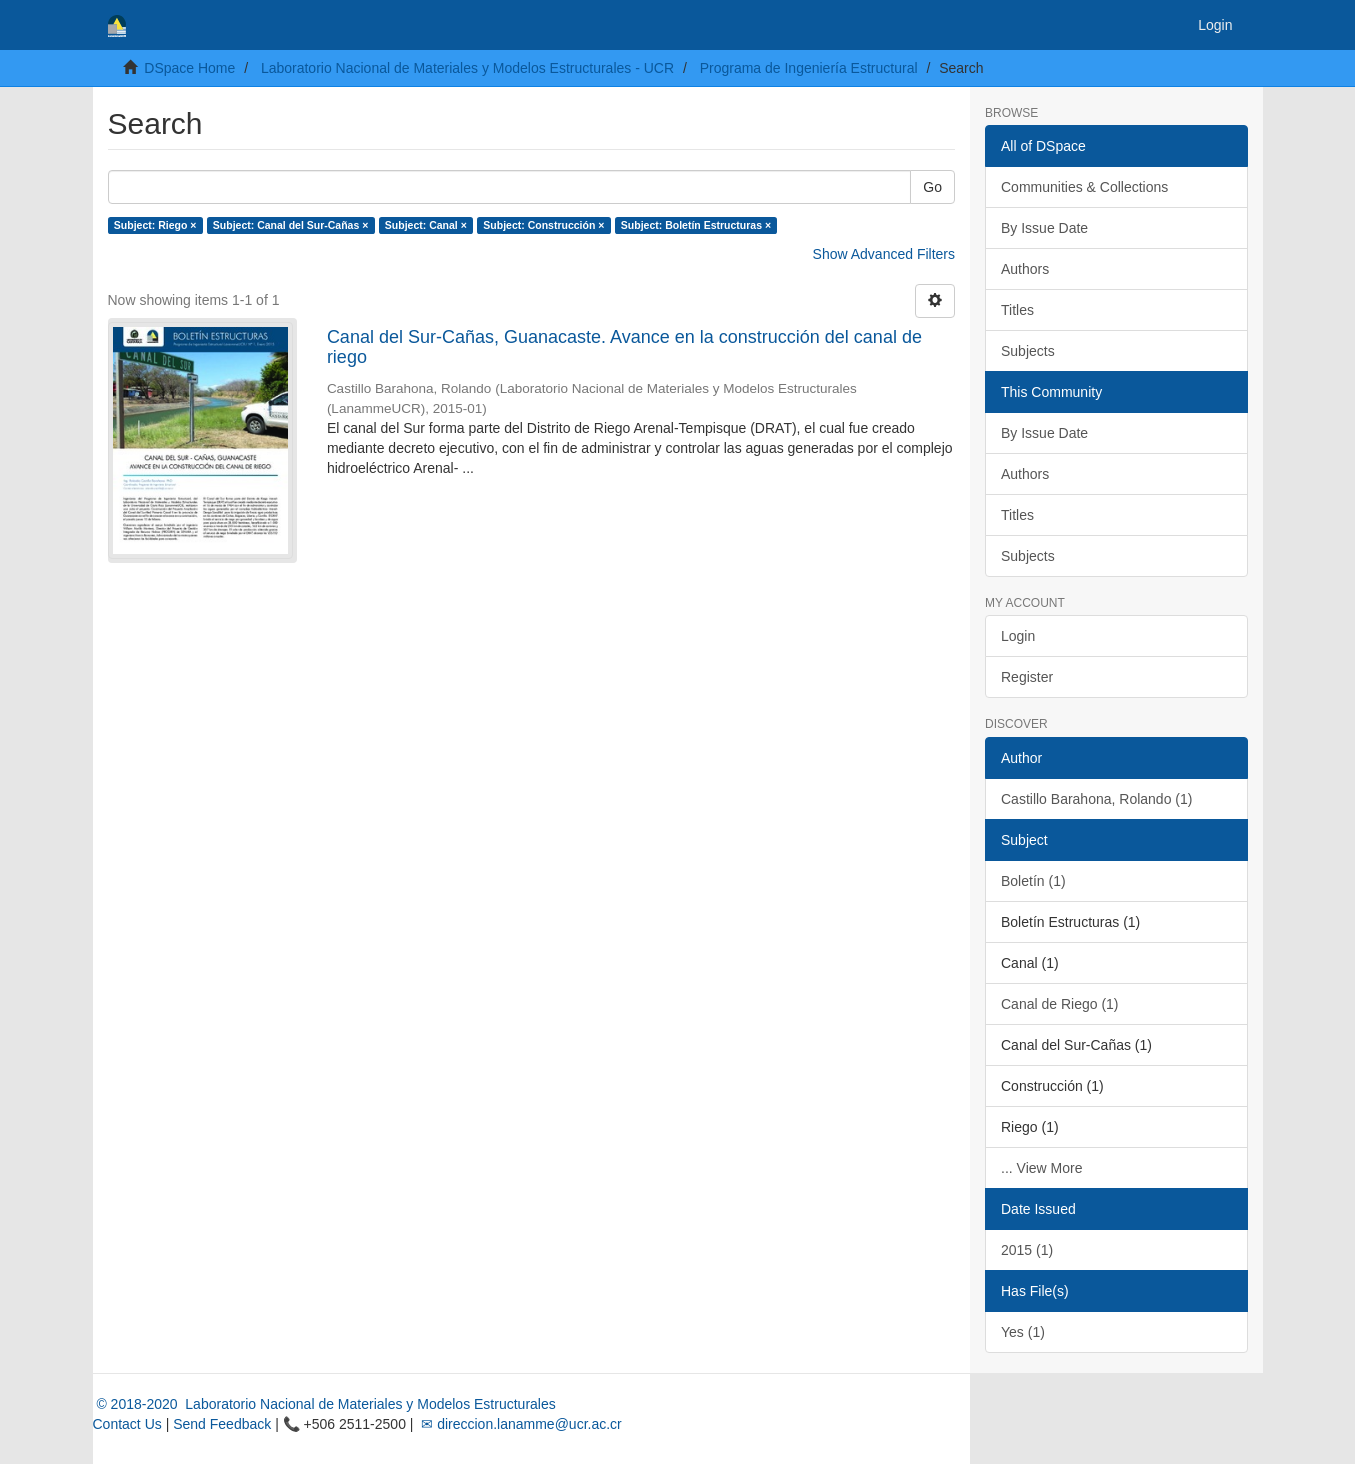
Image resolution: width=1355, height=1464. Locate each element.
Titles (1017, 310)
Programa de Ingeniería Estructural (809, 68)
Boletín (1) (1033, 881)
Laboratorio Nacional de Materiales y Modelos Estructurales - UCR (467, 68)
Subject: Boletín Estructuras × (696, 225)
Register (1027, 677)
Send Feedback (222, 1424)
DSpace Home (189, 68)
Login (1018, 636)
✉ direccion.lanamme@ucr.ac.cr (519, 1424)
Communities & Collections (1084, 187)
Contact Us (127, 1424)
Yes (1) (1023, 1332)
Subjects (1028, 351)
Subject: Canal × (426, 225)
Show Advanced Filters (884, 254)
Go (932, 187)
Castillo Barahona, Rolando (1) (1096, 799)
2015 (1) (1027, 1250)
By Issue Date (1044, 228)
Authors (1025, 269)
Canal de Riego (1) (1060, 1004)
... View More (1041, 1168)
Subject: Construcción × (543, 225)
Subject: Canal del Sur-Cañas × (291, 225)
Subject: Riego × (155, 225)
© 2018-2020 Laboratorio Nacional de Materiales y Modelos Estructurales (324, 1404)
